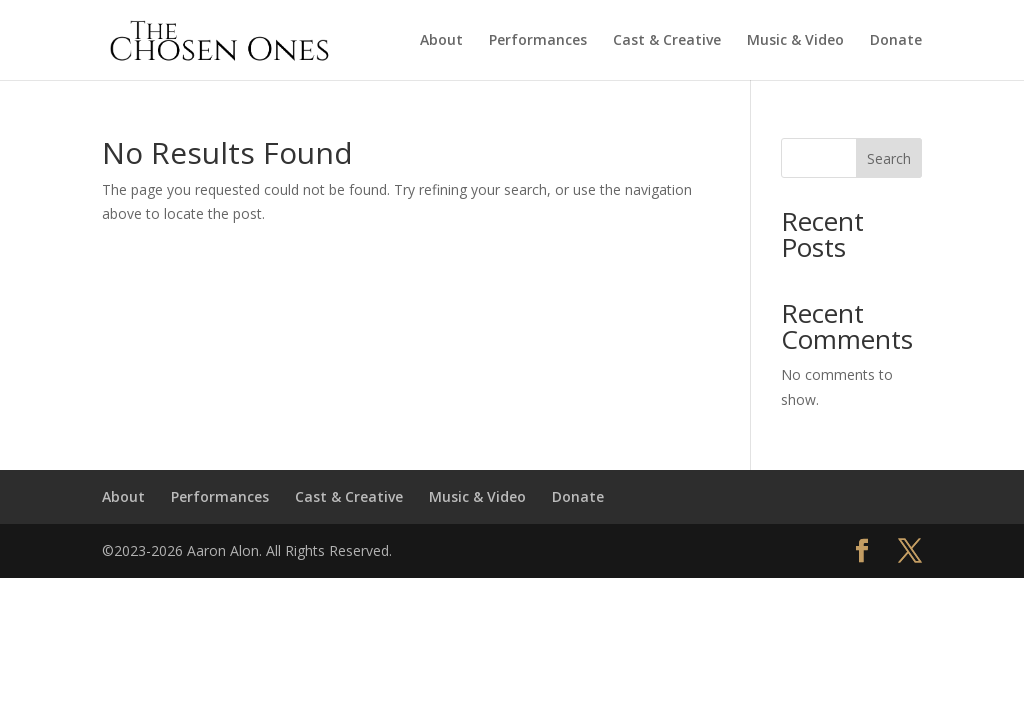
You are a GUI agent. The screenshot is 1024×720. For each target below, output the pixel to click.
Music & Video (795, 41)
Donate (896, 41)
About (441, 41)
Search (889, 158)
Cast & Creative (667, 41)
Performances (538, 41)
